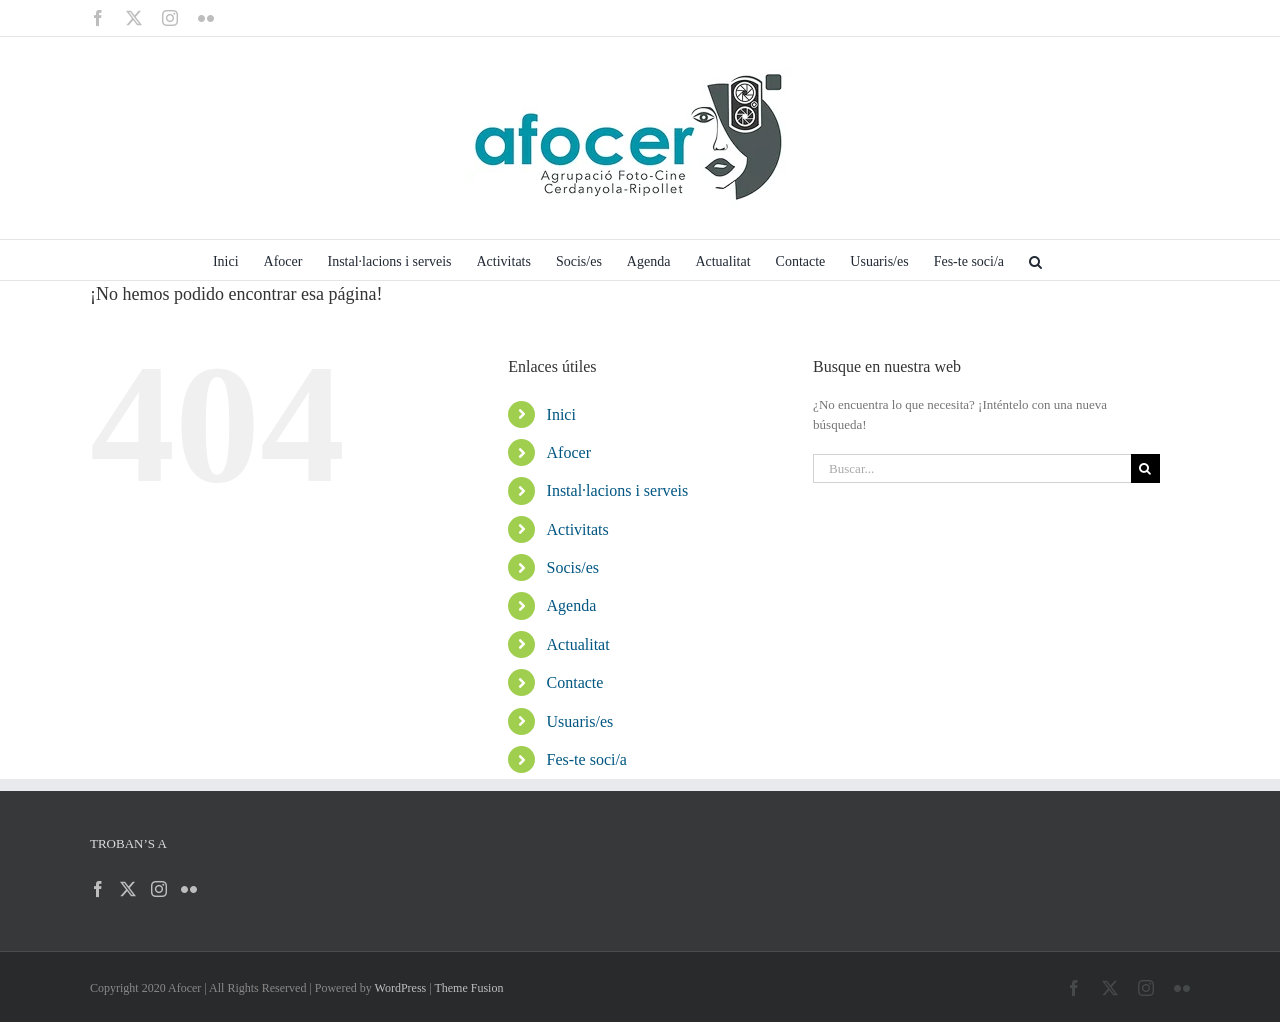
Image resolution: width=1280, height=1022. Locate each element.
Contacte (575, 682)
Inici (561, 414)
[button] (1035, 260)
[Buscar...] (972, 468)
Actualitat (578, 644)
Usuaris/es (580, 721)
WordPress (401, 988)
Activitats (578, 529)
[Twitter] (128, 889)
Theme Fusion (468, 988)
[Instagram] (159, 889)
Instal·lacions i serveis (618, 490)
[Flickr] (189, 889)
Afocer (569, 452)
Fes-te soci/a (587, 759)
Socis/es (573, 567)
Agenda (572, 605)
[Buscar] (1145, 468)
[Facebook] (98, 889)
